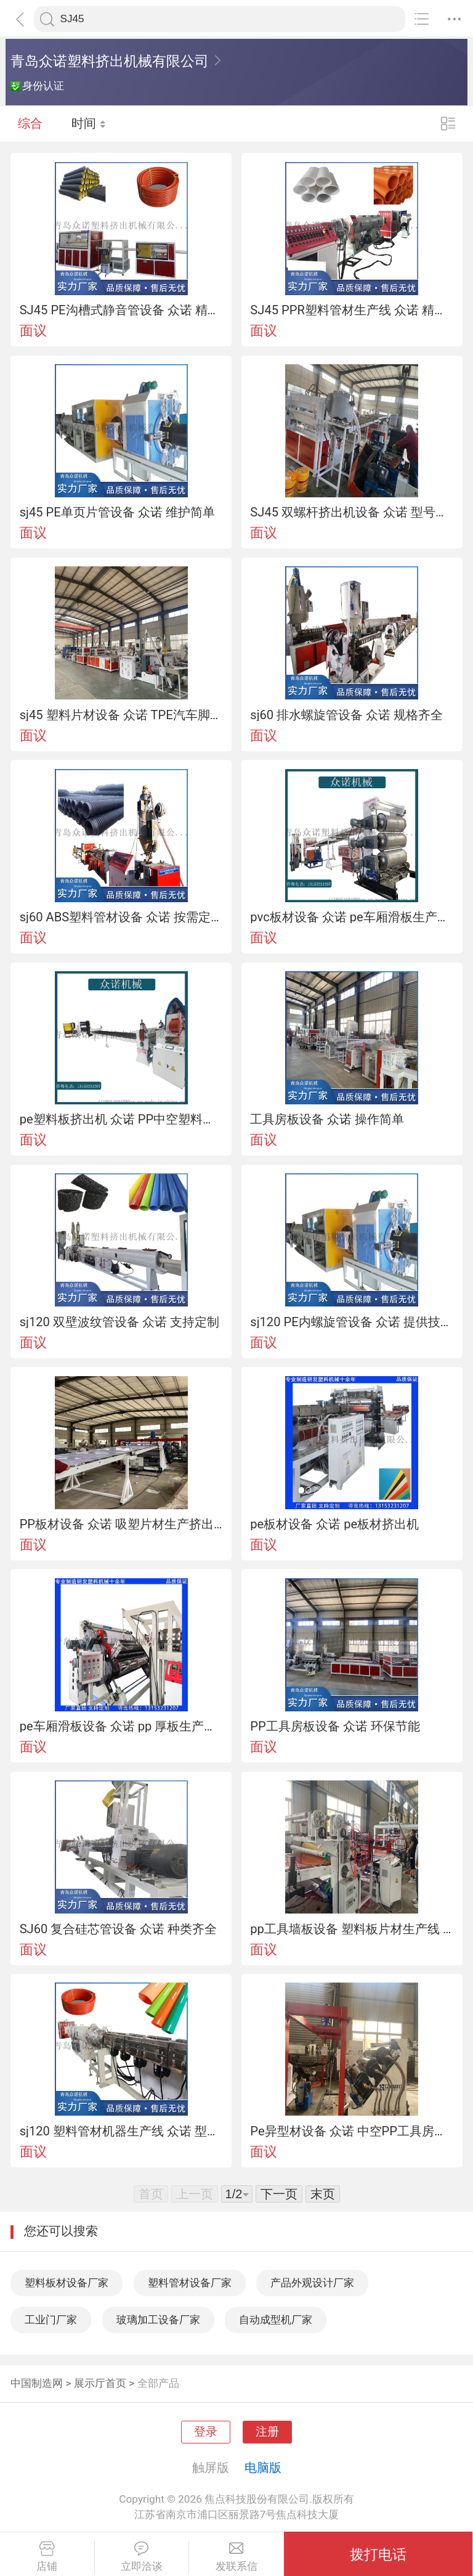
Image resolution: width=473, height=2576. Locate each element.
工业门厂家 (51, 2319)
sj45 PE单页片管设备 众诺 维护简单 (117, 512)
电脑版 (263, 2467)
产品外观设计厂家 (312, 2282)
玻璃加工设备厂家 (158, 2319)
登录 (205, 2432)
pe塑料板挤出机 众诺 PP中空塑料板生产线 (121, 1119)
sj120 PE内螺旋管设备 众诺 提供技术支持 (351, 1322)
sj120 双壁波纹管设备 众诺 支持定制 (119, 1322)
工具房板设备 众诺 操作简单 (327, 1119)
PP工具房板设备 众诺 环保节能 (334, 1726)
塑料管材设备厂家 (190, 2282)
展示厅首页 (100, 2383)
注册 (267, 2432)
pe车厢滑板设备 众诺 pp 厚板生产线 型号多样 (121, 1726)
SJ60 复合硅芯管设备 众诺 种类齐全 (118, 1929)
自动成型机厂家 (275, 2319)
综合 (30, 123)
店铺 (47, 2556)
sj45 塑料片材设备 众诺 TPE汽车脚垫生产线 (121, 715)
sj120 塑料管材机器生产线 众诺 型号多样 (121, 2131)
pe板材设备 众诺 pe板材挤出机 (334, 1524)
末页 (322, 2194)
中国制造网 (36, 2383)
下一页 (279, 2194)
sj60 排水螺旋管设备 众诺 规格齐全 (346, 715)
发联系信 (236, 2556)
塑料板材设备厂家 (66, 2282)
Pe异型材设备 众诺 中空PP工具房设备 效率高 (351, 2131)
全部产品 (158, 2383)
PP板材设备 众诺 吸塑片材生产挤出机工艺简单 (121, 1524)
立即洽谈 (142, 2556)
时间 (89, 123)
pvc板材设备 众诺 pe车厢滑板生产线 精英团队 (351, 917)
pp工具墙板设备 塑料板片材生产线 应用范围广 (351, 1929)
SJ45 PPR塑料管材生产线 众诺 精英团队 (351, 310)
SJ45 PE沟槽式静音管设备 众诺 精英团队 (121, 310)
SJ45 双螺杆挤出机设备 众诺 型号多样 (351, 512)
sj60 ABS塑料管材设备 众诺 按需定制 (121, 917)
